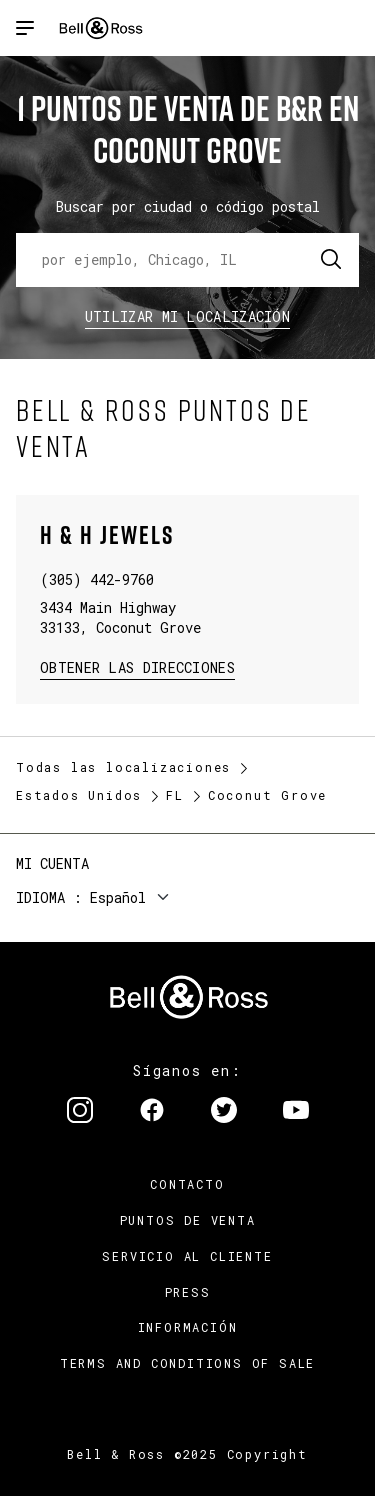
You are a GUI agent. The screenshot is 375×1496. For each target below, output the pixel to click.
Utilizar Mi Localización (187, 316)
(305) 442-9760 (97, 579)
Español (118, 897)
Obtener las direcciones (135, 666)
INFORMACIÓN (188, 1327)
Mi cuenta (52, 863)
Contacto (187, 1184)
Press (188, 1292)
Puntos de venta (188, 1220)
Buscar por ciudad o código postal (188, 206)
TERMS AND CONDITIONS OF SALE (187, 1363)
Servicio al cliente (187, 1256)
